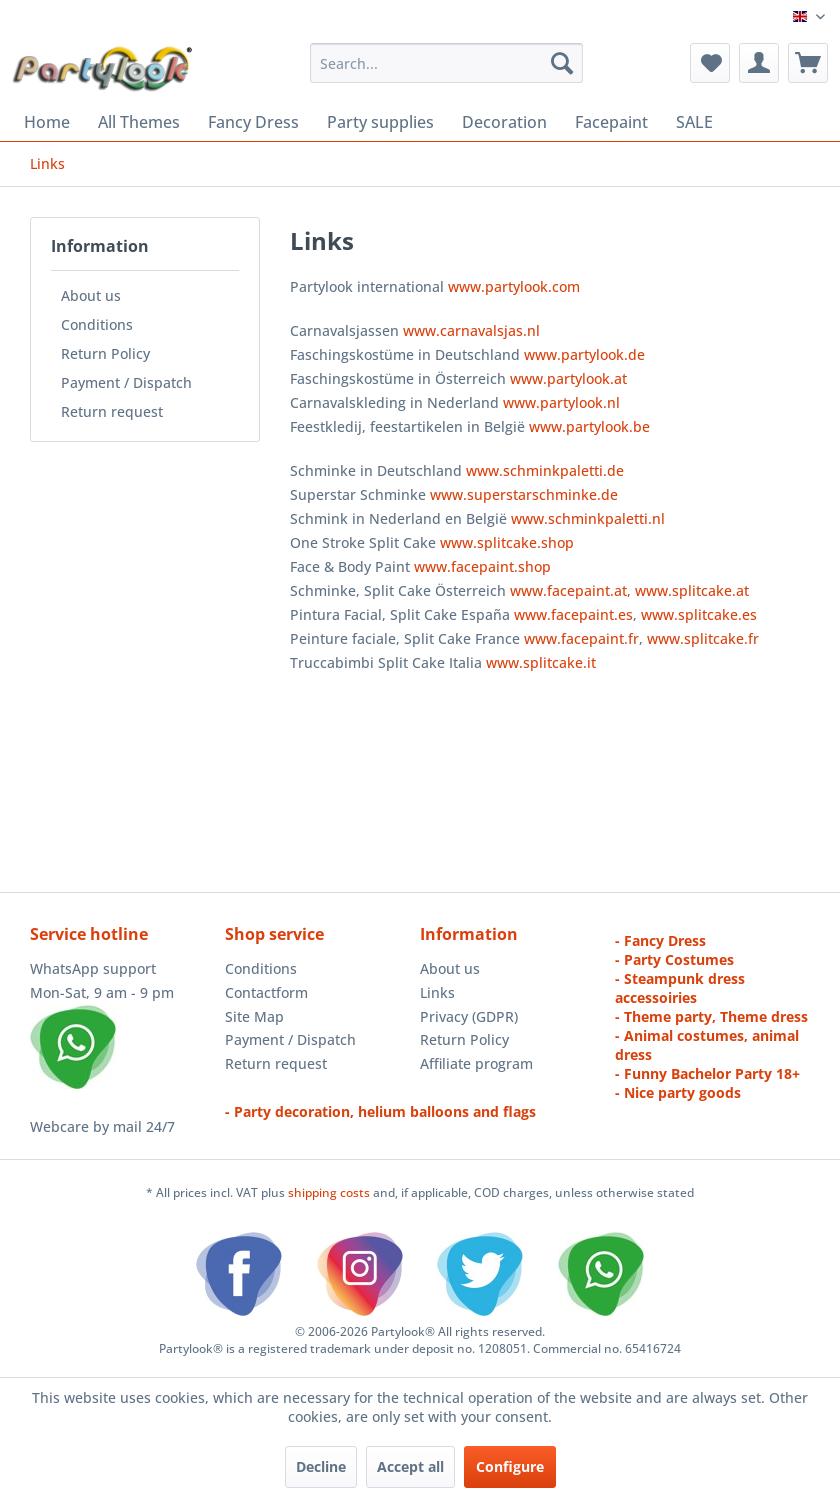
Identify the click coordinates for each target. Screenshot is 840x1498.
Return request (112, 411)
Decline (321, 1466)
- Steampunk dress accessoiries (680, 988)
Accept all (410, 1466)
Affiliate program (476, 1063)
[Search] (562, 63)
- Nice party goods (678, 1092)
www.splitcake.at (692, 590)
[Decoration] (504, 122)
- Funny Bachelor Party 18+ (707, 1073)
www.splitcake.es (699, 614)
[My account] (759, 63)
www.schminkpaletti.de (545, 470)
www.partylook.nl (561, 402)
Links (437, 992)
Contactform (266, 992)
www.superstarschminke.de (524, 494)
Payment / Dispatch (126, 382)
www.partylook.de (584, 354)
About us (91, 295)
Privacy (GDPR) (469, 1016)
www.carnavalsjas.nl (471, 330)
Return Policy (105, 353)
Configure (510, 1466)
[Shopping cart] (808, 63)
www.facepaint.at (568, 590)
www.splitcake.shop (507, 542)
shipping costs (330, 1192)
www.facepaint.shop (482, 566)
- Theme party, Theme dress (711, 1016)
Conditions (97, 324)
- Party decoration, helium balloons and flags (380, 1111)
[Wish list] (710, 63)
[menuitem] (446, 63)
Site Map (254, 1016)
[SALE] (694, 122)
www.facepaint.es (573, 614)
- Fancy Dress (660, 940)
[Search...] (446, 63)
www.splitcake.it (541, 662)
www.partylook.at (568, 378)
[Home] (47, 122)
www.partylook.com (514, 286)
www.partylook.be (589, 426)
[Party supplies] (380, 122)
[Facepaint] (611, 122)
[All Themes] (139, 122)
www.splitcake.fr (703, 638)
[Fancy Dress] (253, 122)
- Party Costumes (674, 959)
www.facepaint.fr (581, 638)
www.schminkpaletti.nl (588, 518)
